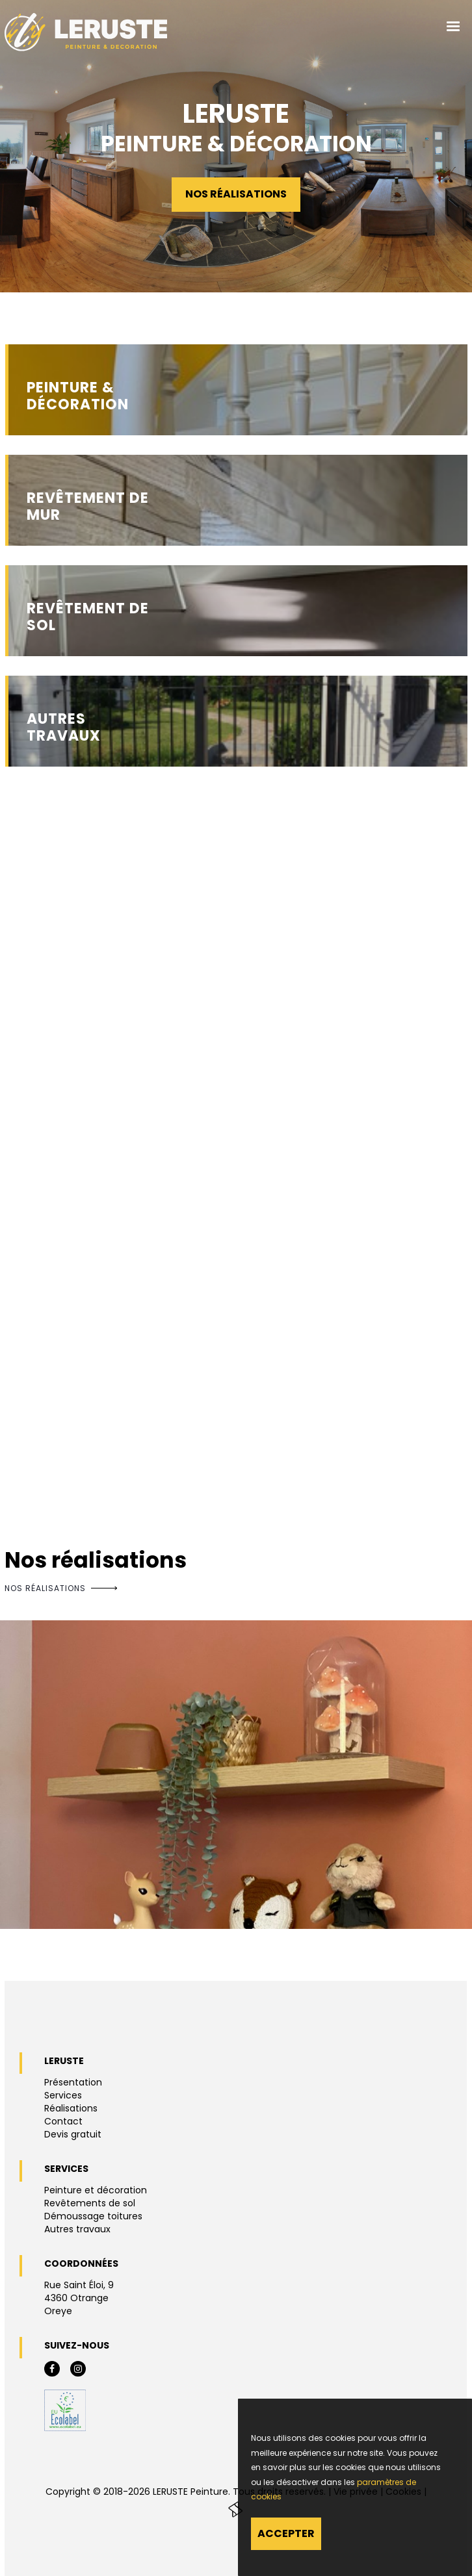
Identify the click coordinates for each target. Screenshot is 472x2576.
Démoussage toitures (93, 2216)
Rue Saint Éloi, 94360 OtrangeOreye (79, 2297)
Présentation (73, 2082)
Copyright (68, 2491)
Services (63, 2095)
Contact (63, 2121)
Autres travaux (77, 2229)
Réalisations (71, 2108)
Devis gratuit (72, 2134)
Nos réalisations (236, 193)
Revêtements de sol (89, 2203)
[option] (236, 1774)
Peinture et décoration (95, 2190)
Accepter (286, 2533)
